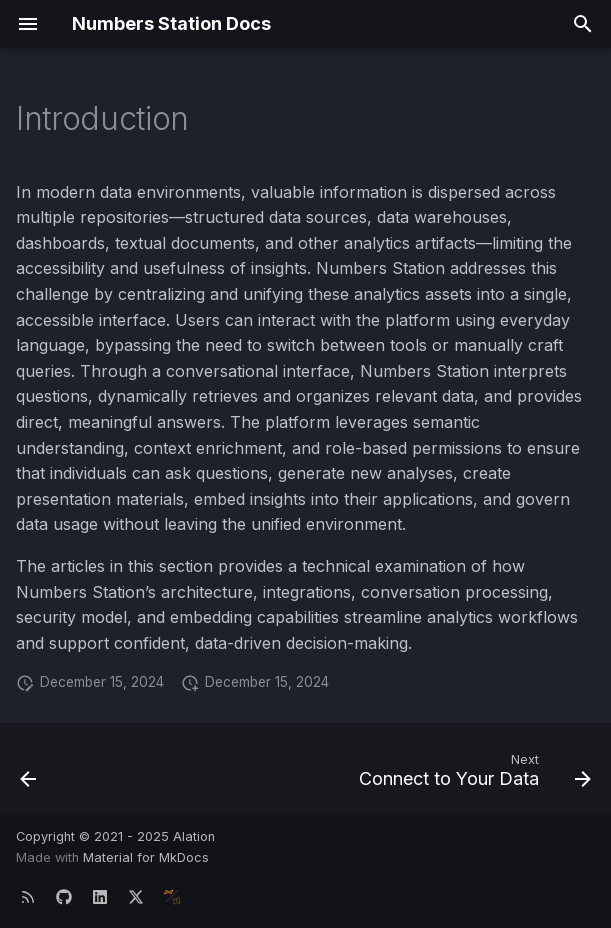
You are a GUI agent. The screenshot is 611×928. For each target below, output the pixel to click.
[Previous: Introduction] (29, 775)
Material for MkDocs (146, 857)
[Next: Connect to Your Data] (471, 775)
